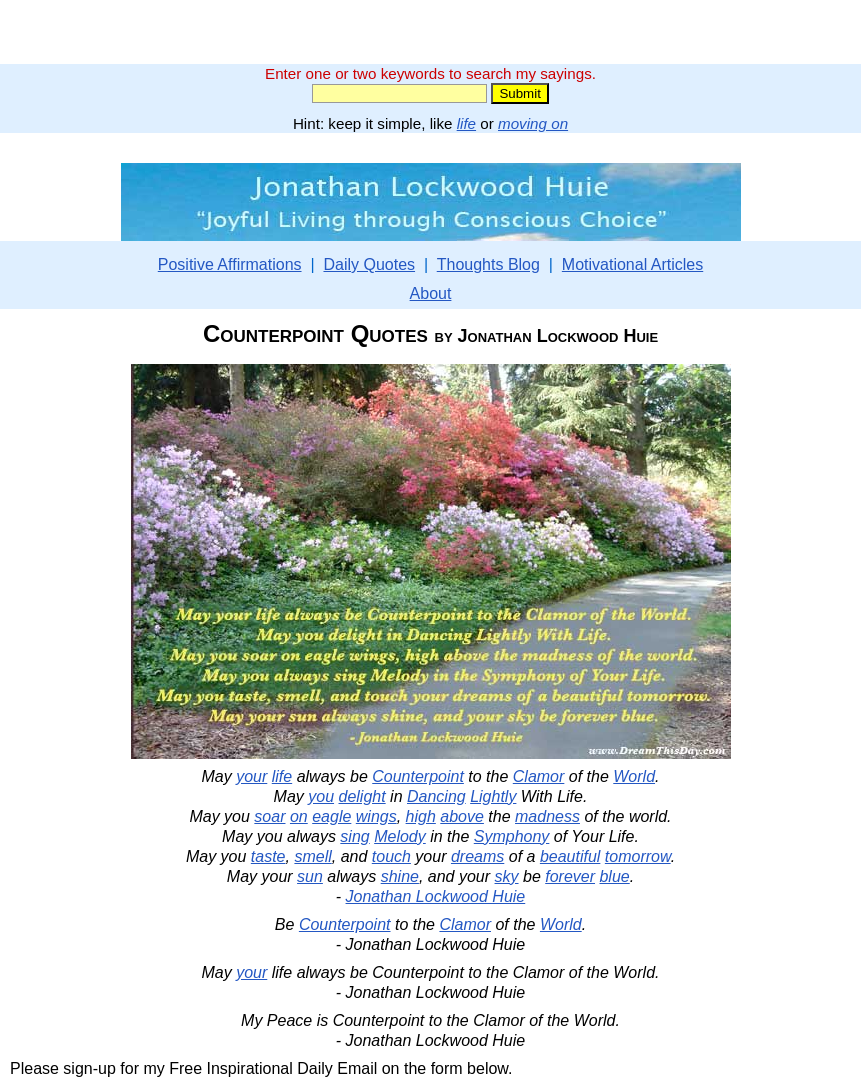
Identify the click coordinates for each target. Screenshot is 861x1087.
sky (507, 876)
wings (376, 816)
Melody (400, 836)
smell (312, 856)
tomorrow (638, 856)
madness (547, 816)
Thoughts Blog (488, 264)
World (634, 776)
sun (310, 876)
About (431, 293)
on (299, 816)
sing (354, 836)
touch (391, 856)
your (251, 776)
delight (362, 796)
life (466, 123)
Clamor (539, 776)
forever (570, 876)
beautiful (570, 856)
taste (268, 856)
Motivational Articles (632, 264)
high (421, 816)
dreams (477, 856)
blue (614, 876)
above (462, 816)
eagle (331, 816)
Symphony (512, 836)
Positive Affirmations (230, 264)
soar (269, 816)
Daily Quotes (369, 264)
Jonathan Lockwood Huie (436, 896)
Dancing (436, 796)
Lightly (493, 796)
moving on (533, 123)
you (321, 796)
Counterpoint (418, 776)
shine (400, 876)
